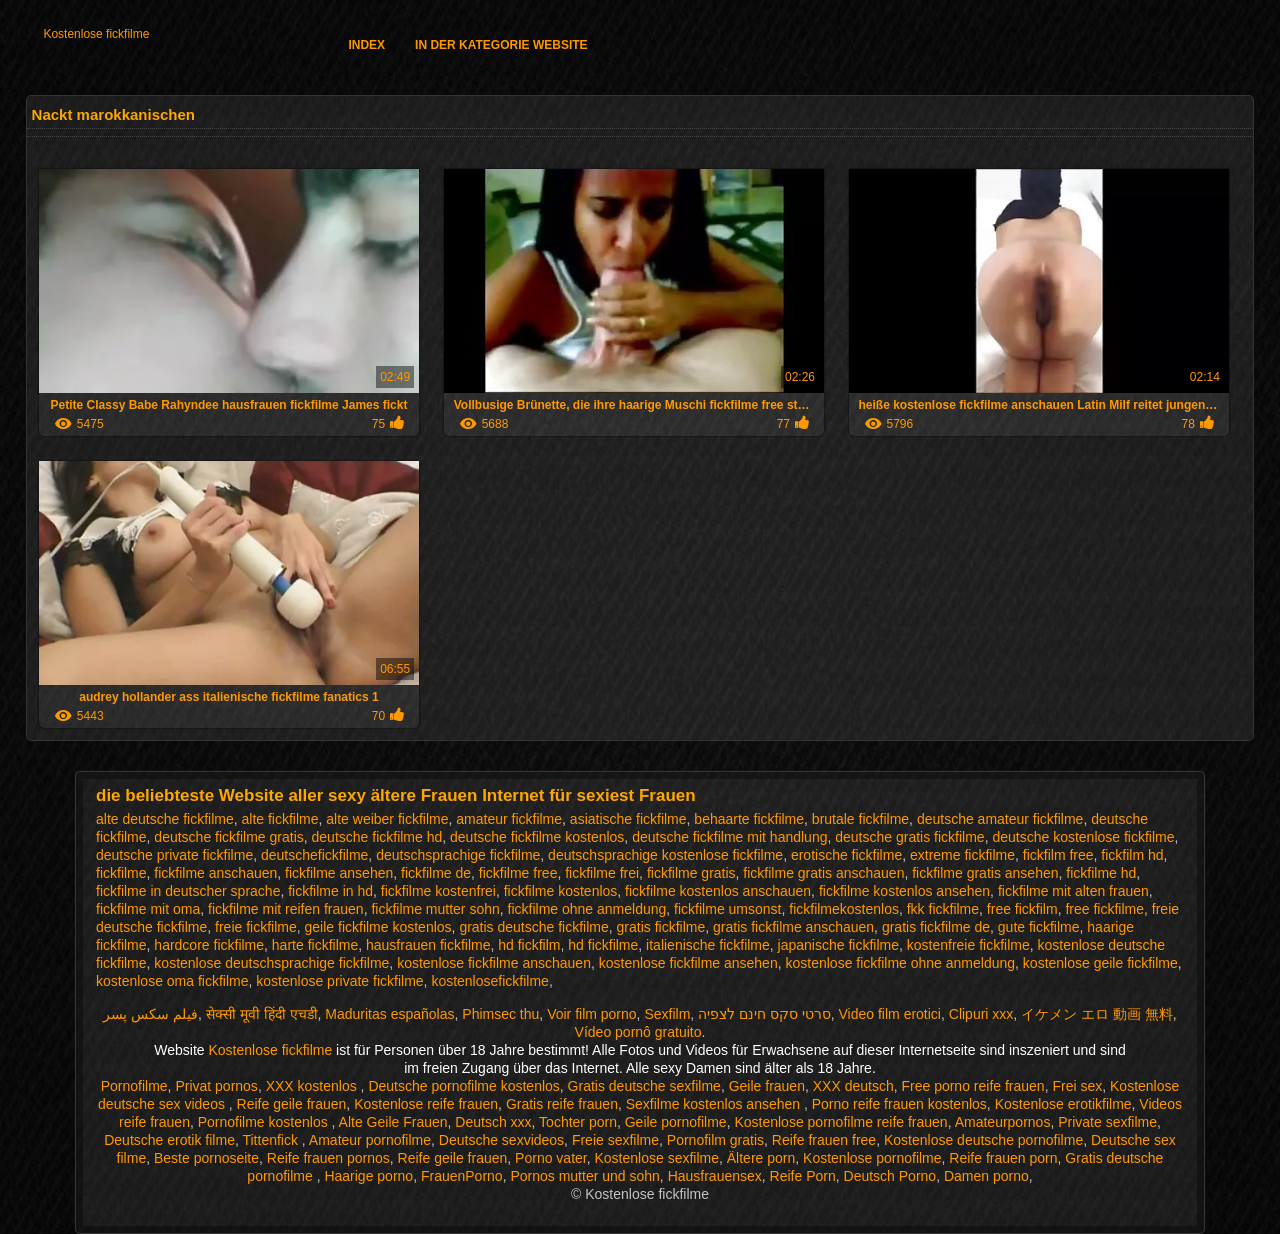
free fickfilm (1022, 909)
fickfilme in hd (330, 891)
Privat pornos (216, 1086)
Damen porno (986, 1176)
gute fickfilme (1039, 927)
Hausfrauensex (715, 1176)
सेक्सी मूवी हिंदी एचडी (262, 1014)
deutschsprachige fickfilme (458, 855)
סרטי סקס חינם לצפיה (764, 1014)
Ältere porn (761, 1158)
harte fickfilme (315, 945)
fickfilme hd (1101, 873)
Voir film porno (591, 1014)
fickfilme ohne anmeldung (587, 909)
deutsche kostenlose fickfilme (1083, 837)
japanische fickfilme (838, 945)
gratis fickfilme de (936, 927)
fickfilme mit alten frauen (1073, 891)
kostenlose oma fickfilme (172, 981)
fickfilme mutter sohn (435, 909)
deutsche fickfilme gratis (228, 837)
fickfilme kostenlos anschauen (718, 891)
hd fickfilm (529, 945)
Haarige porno (368, 1176)
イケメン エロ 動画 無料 (1097, 1014)
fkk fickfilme (943, 909)
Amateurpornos (1003, 1122)
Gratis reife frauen (562, 1104)
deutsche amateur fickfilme (1000, 819)
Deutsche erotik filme (169, 1140)
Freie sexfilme (615, 1140)
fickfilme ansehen (339, 873)
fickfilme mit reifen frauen (286, 909)
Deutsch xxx (493, 1122)
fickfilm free (1058, 855)
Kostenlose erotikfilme (1063, 1104)
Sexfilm (667, 1014)
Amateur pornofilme (370, 1140)
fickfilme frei (602, 873)
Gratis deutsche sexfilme (644, 1086)
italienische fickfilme (708, 945)
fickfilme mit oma (148, 909)
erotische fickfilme (846, 855)
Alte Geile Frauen (393, 1122)
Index (366, 45)
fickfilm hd (1132, 855)
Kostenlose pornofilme (872, 1158)
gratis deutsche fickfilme (533, 927)
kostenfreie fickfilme (968, 945)
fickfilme (121, 873)
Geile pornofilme (676, 1122)
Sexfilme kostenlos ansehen (715, 1104)
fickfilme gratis (691, 873)
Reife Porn (803, 1176)
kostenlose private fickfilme (339, 981)
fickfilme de (436, 873)
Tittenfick (271, 1140)
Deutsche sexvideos (501, 1140)
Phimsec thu (500, 1014)
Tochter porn (578, 1122)
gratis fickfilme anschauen (793, 927)
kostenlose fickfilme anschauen (494, 963)
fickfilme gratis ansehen (985, 873)
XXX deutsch (853, 1086)
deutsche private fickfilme (174, 855)
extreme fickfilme (962, 855)
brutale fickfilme (860, 819)
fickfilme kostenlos (561, 891)
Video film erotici (890, 1014)
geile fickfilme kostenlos (378, 927)
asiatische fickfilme (628, 819)
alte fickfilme (280, 819)
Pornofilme (134, 1086)
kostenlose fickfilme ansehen (688, 963)
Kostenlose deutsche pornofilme (983, 1140)
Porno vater (551, 1158)
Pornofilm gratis (715, 1140)
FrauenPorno (462, 1176)
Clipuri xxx (981, 1014)
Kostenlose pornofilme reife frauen (840, 1122)
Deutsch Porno (890, 1176)
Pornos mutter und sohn (584, 1176)
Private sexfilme (1107, 1122)
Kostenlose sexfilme (656, 1158)
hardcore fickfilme (209, 945)
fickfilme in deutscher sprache (188, 891)
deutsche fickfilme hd (377, 837)
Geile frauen (767, 1086)
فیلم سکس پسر (150, 1014)
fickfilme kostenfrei (438, 891)
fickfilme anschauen (215, 873)
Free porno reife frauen (972, 1086)
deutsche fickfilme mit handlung (729, 837)
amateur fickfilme (509, 819)
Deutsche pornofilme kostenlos (463, 1086)
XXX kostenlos (313, 1086)
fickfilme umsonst (727, 909)
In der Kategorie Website (501, 45)
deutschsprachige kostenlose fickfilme (665, 855)
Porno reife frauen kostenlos (899, 1104)
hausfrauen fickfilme (428, 945)
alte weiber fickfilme (387, 819)
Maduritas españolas (389, 1014)
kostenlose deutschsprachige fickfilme (271, 963)
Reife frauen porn (1003, 1158)
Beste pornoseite (206, 1158)
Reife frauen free (824, 1140)
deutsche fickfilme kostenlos (537, 837)
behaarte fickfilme (749, 819)
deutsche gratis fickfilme (909, 837)
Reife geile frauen (292, 1104)
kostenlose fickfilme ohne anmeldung (900, 963)
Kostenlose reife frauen (426, 1104)
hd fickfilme (603, 945)
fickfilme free (518, 873)
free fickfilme (1104, 909)
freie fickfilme (256, 927)
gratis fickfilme (661, 927)
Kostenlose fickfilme (96, 34)
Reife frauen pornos (328, 1158)
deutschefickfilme (314, 855)
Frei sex (1077, 1086)
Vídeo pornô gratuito (638, 1032)
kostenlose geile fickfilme (1100, 963)
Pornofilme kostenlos (265, 1122)
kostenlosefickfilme (490, 981)
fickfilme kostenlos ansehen (904, 891)
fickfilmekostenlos (844, 909)
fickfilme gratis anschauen (823, 873)
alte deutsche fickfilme (165, 819)
